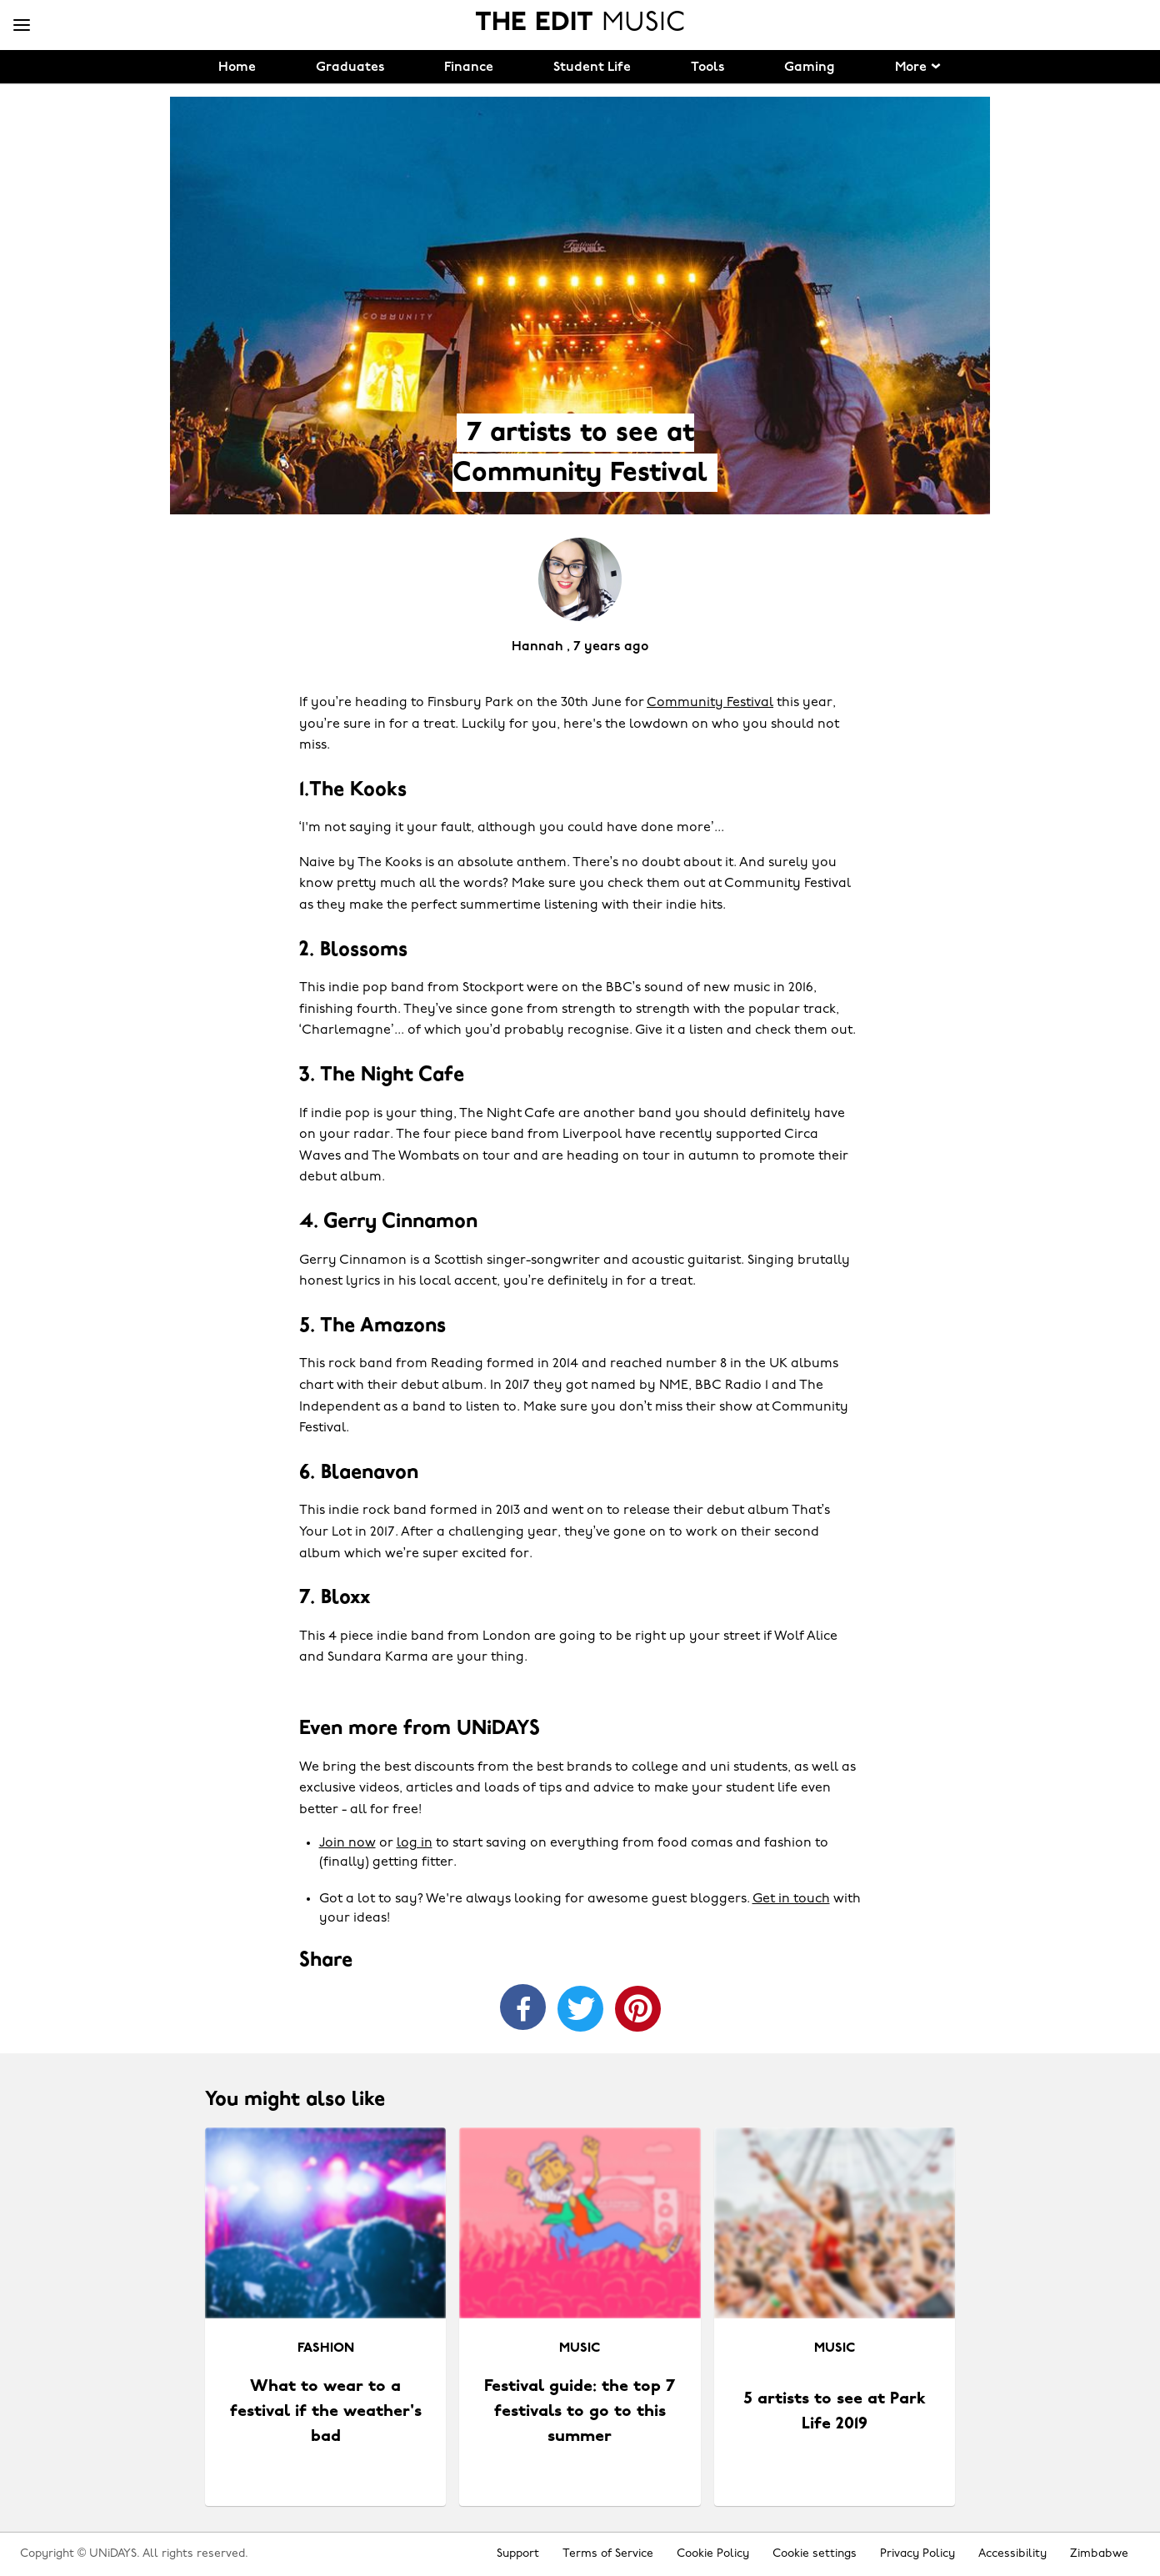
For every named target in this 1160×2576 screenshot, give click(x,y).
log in (414, 1843)
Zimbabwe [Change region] (1099, 2554)
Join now (347, 1843)
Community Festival (710, 702)
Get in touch (791, 1899)
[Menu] (21, 26)
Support (518, 2554)
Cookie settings (814, 2554)
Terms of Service (607, 2554)
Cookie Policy (713, 2554)
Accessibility (1012, 2554)
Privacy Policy (917, 2554)
